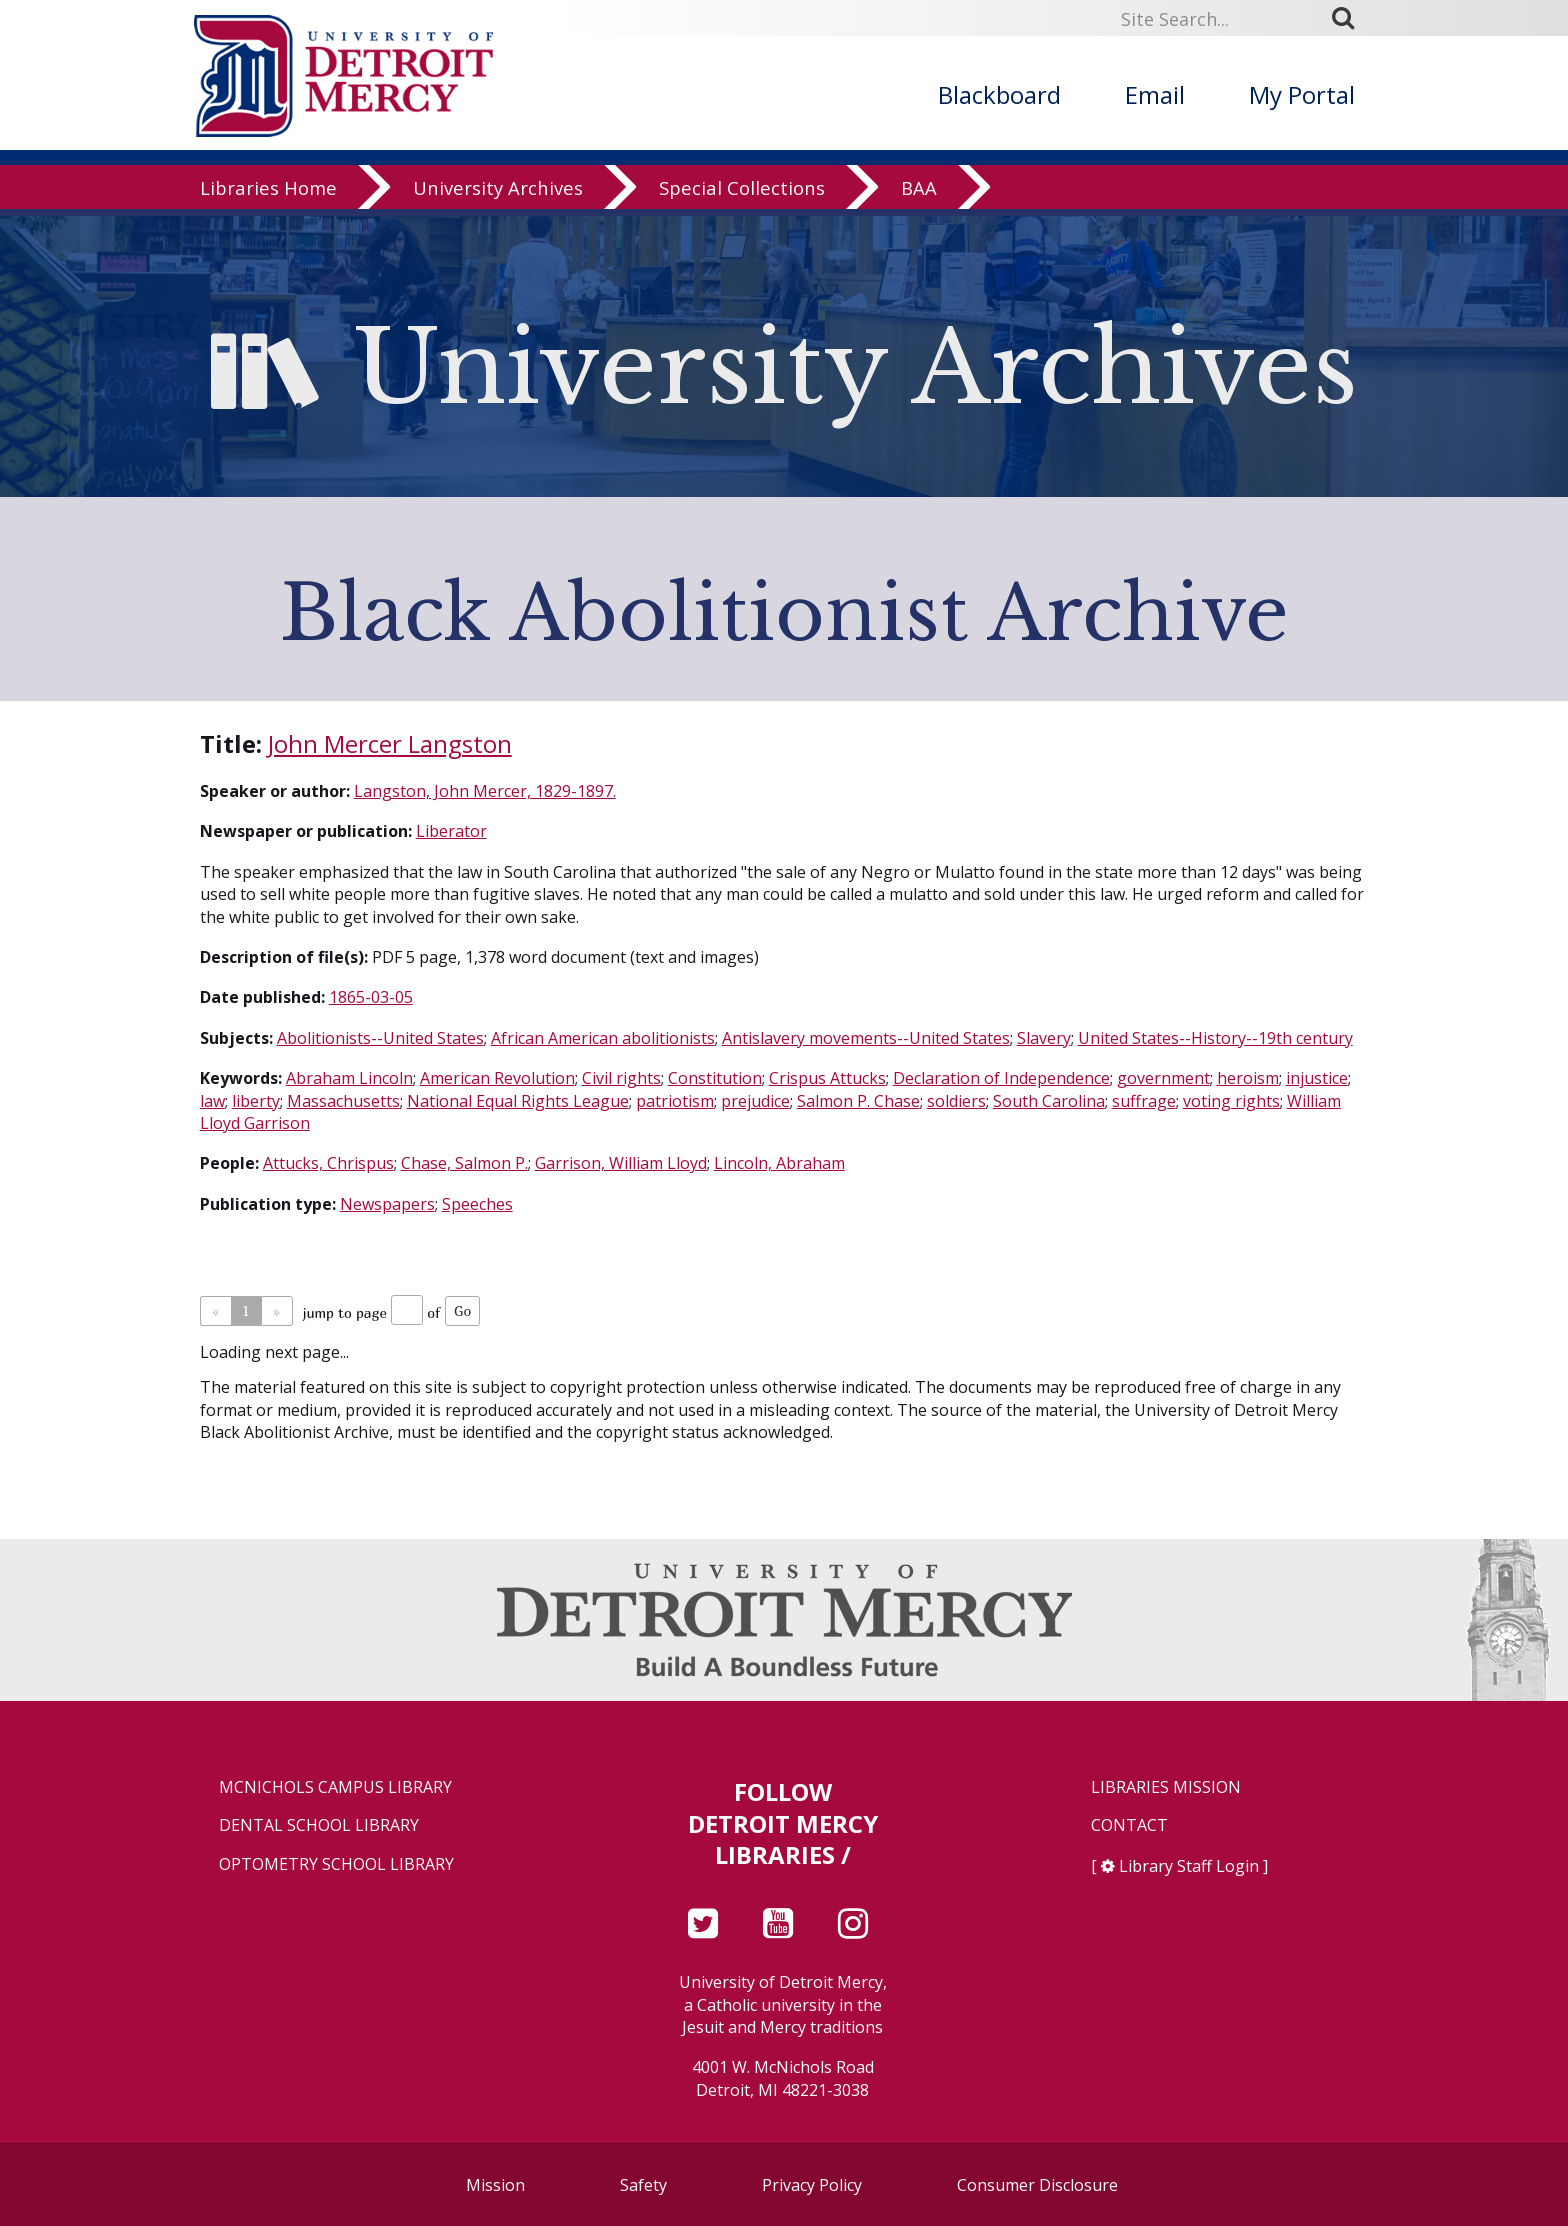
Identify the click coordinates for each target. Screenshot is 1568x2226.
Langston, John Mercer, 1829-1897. (485, 791)
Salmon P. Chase (858, 1101)
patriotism (675, 1101)
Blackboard (999, 94)
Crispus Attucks (827, 1078)
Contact (1129, 1825)
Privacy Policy (812, 2185)
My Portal (1302, 94)
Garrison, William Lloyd (621, 1163)
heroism (1248, 1078)
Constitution (715, 1078)
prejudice (755, 1101)
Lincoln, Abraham (779, 1163)
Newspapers (387, 1204)
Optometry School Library (336, 1864)
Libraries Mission (1166, 1787)
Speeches (477, 1204)
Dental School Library (319, 1825)
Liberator (451, 831)
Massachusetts (343, 1101)
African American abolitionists (603, 1038)
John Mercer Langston (390, 743)
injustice (1317, 1078)
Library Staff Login (1189, 1866)
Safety (643, 2185)
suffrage (1144, 1101)
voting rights (1231, 1101)
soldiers (956, 1101)
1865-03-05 (371, 997)
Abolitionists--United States (380, 1038)
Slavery (1044, 1038)
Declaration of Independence (1001, 1078)
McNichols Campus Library (335, 1787)
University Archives (498, 194)
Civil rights (621, 1078)
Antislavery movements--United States (866, 1038)
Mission (495, 2185)
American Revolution (497, 1078)
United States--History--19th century (1215, 1038)
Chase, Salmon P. (464, 1163)
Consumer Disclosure (1037, 2185)
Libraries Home (268, 194)
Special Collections (742, 194)
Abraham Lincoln (349, 1078)
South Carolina (1049, 1101)
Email (1155, 94)
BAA (919, 194)
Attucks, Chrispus (328, 1163)
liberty (256, 1101)
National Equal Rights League (518, 1101)
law (212, 1101)
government (1163, 1078)
